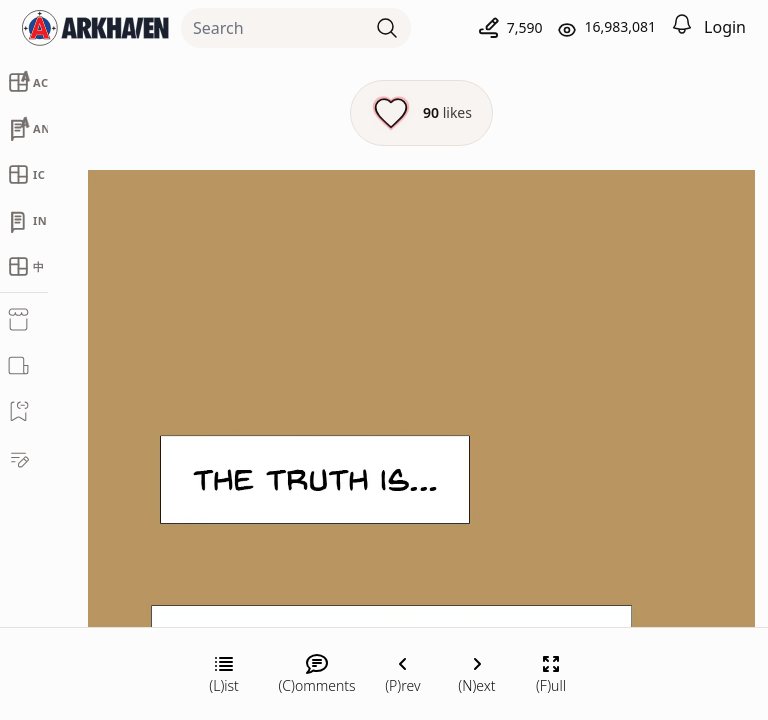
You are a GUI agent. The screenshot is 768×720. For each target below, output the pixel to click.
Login (725, 27)
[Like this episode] (421, 113)
